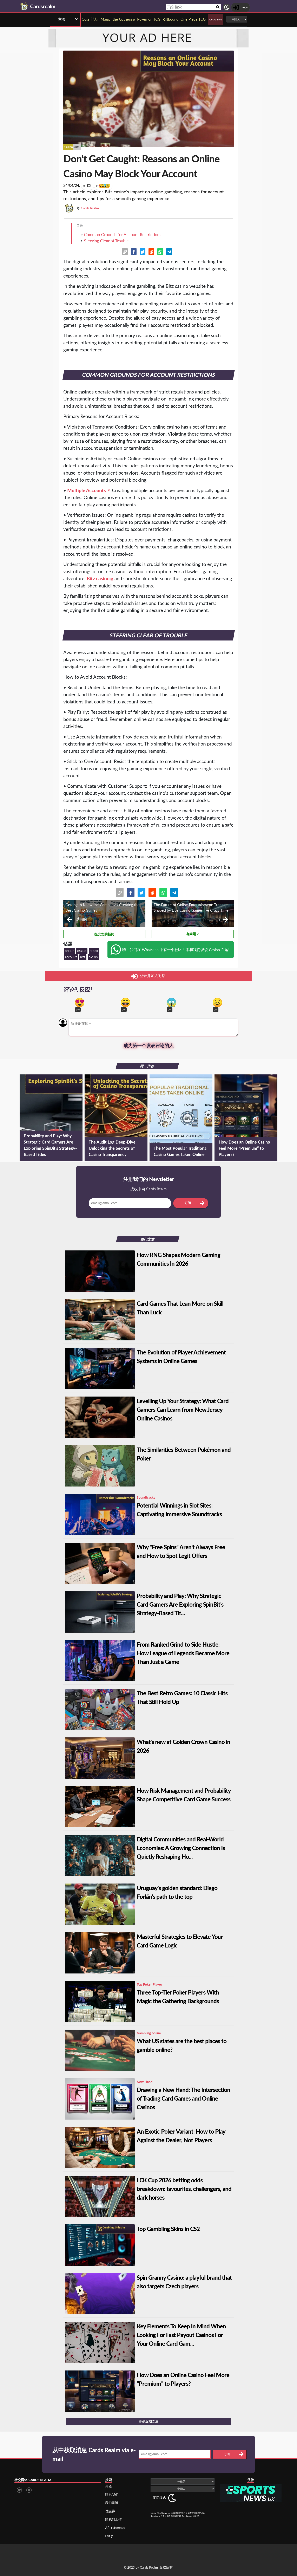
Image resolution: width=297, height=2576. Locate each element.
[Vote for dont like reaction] (217, 1002)
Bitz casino (98, 578)
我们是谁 (111, 2503)
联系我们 (111, 2494)
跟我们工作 (113, 2519)
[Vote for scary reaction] (171, 1002)
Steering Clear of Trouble (106, 240)
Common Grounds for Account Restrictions (122, 234)
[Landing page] (24, 6)
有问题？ (192, 934)
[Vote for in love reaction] (79, 1002)
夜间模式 (159, 2497)
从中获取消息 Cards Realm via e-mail (94, 2454)
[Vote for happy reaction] (125, 1002)
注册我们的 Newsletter (148, 1179)
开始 (108, 2486)
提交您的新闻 (104, 934)
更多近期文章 (148, 2421)
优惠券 (110, 2511)
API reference (115, 2527)
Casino (68, 147)
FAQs (109, 2536)
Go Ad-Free (215, 19)
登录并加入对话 (148, 976)
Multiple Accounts (86, 490)
